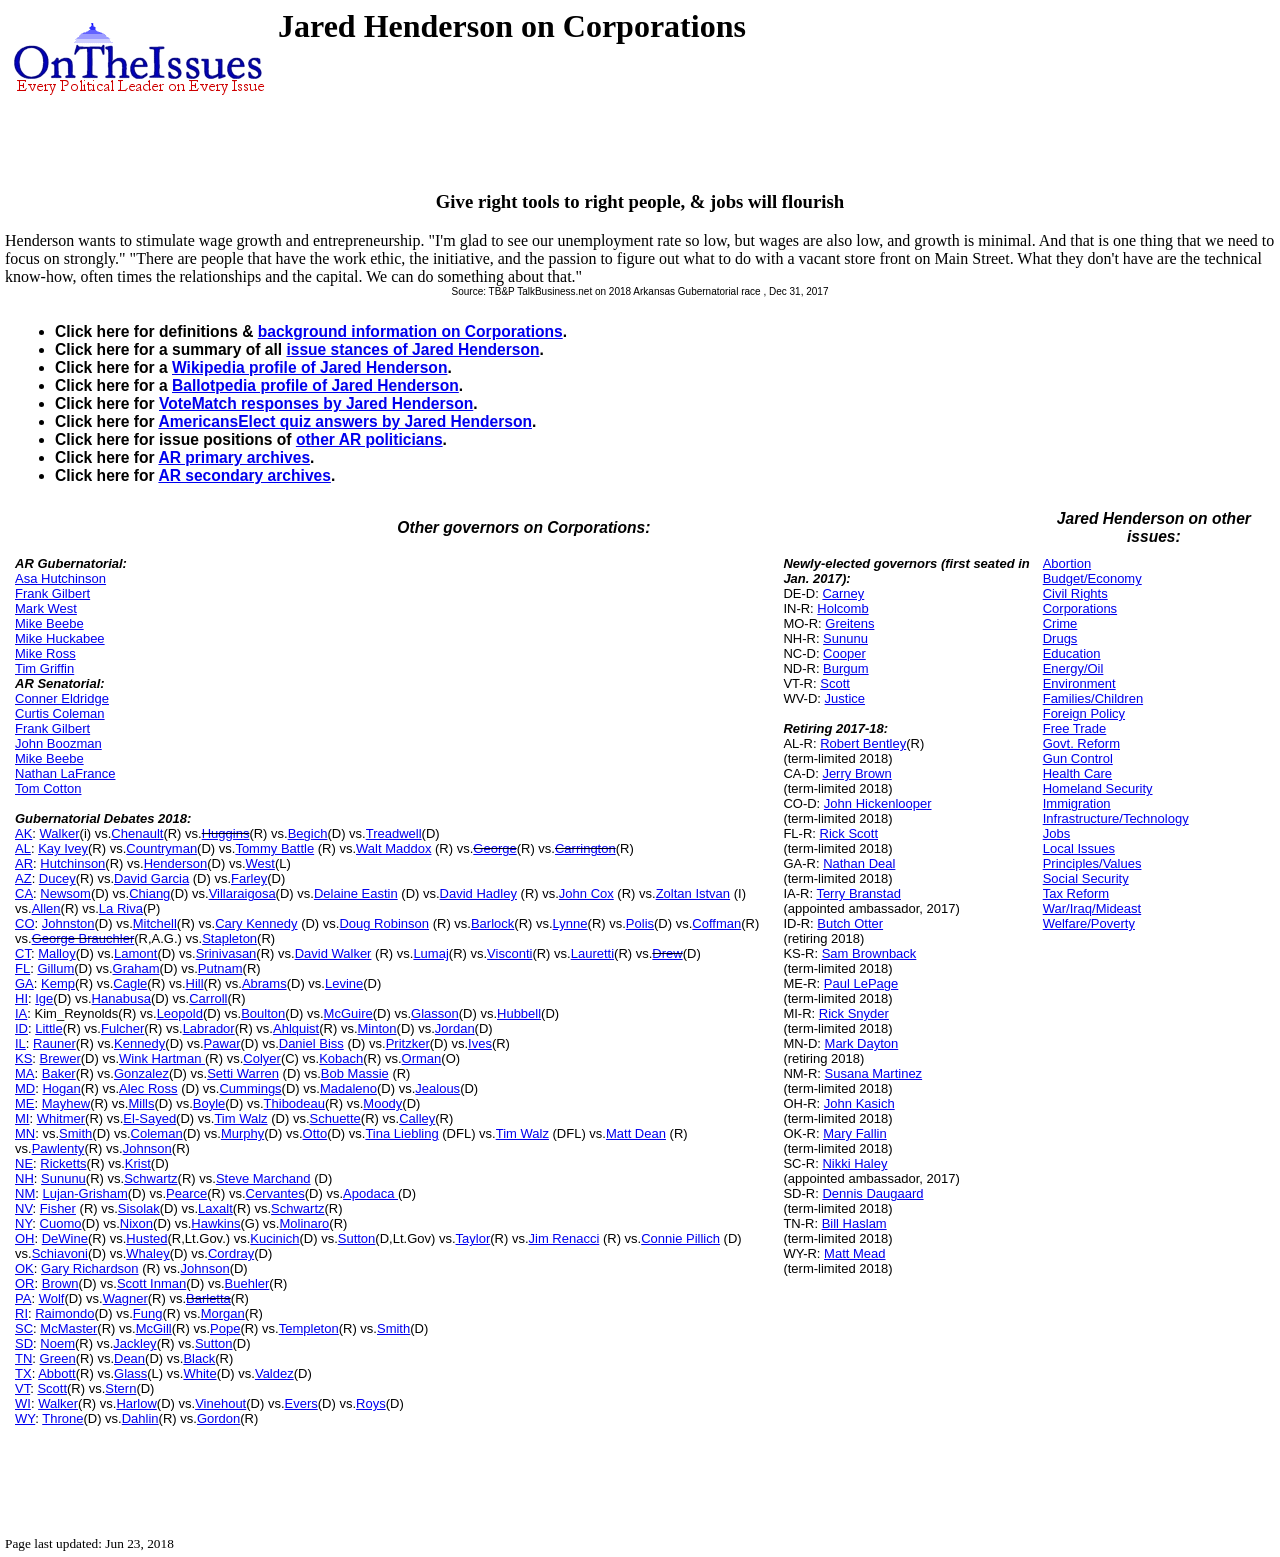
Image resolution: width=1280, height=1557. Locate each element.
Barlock (492, 923)
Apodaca (370, 1193)
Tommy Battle (274, 848)
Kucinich (274, 1238)
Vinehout (220, 1403)
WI (23, 1403)
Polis (640, 923)
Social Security (1086, 878)
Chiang (149, 893)
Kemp (58, 983)
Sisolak (139, 1208)
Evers (301, 1403)
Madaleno (348, 1088)
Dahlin (140, 1418)
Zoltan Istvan (693, 893)
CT (23, 953)
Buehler (247, 1283)
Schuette (335, 1118)
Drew (667, 953)
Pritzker (408, 1043)
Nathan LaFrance (65, 773)
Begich (308, 833)
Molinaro (304, 1223)
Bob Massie (355, 1073)
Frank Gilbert (52, 593)
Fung (148, 1313)
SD (24, 1343)
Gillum (55, 968)
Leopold (180, 1013)
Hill (195, 983)
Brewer (60, 1058)
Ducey (57, 878)
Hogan (61, 1088)
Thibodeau (294, 1103)
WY (25, 1418)
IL (20, 1043)
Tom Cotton (48, 788)
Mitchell (155, 923)
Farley (249, 878)
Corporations (1080, 608)
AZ (23, 878)
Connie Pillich (680, 1238)
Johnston (68, 923)
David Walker (333, 953)
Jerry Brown (856, 773)
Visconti (509, 953)
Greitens (849, 623)
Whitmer (61, 1118)
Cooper (844, 653)
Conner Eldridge (62, 698)
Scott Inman (151, 1283)
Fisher (58, 1208)
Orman (422, 1058)
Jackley (134, 1343)
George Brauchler (83, 938)
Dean (129, 1358)
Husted (146, 1238)
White (199, 1373)
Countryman (161, 848)
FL (22, 968)
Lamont (135, 953)
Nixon (136, 1223)
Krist (138, 1163)
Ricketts (63, 1163)
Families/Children (1093, 698)
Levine (344, 983)
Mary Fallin (855, 1133)
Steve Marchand (263, 1178)
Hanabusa (121, 998)
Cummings (250, 1088)
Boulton (263, 1013)
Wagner (125, 1298)
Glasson (435, 1013)
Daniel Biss (311, 1043)
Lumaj (430, 953)
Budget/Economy (1092, 578)
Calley (417, 1118)
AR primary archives (234, 457)
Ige (44, 998)
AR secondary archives (244, 475)
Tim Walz (240, 1118)
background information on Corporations (410, 331)
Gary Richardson (90, 1268)
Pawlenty (58, 1148)
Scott (52, 1388)
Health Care (1077, 773)
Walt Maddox (393, 848)
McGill (154, 1328)
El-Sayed (149, 1118)
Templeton (309, 1328)
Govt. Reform (1081, 743)
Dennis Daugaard (872, 1193)
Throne (62, 1418)
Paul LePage (861, 983)
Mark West (46, 608)
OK (24, 1268)
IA (21, 1013)
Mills (141, 1103)
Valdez (274, 1373)
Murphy (242, 1133)
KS (23, 1058)
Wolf (52, 1298)
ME (25, 1103)
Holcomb (842, 608)
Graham (136, 968)
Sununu (63, 1178)
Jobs (1056, 833)
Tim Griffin (44, 668)
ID (21, 1028)
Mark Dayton (862, 1043)
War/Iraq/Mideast (1092, 908)
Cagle (130, 983)
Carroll (208, 998)
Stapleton (229, 938)
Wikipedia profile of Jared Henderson (309, 367)
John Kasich (859, 1103)
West (260, 863)
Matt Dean (636, 1133)
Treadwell (394, 833)
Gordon (218, 1418)
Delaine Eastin (356, 893)
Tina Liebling (401, 1133)
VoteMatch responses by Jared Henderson (316, 403)
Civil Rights (1075, 593)
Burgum (846, 668)
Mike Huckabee (60, 638)
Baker (59, 1073)
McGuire (348, 1013)
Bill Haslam (854, 1223)
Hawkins (215, 1223)
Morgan (223, 1313)
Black (199, 1358)
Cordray (231, 1253)
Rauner (54, 1043)
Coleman (157, 1133)
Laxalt (215, 1208)
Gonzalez (141, 1073)
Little (48, 1028)
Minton (377, 1028)
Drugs (1060, 638)
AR (24, 863)
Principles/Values (1092, 863)
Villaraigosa (242, 893)
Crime (1060, 623)
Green (58, 1358)
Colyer (262, 1058)
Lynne (570, 923)
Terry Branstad (858, 893)
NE (24, 1163)
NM (25, 1193)
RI (21, 1313)
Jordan (455, 1028)
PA (23, 1298)
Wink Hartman (162, 1058)
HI (21, 998)
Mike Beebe (49, 623)
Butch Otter (850, 923)
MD (25, 1088)
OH (25, 1238)
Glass (130, 1373)
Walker (60, 833)
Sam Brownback (869, 953)
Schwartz (150, 1178)
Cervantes (275, 1193)
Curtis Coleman (60, 713)
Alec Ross (148, 1088)
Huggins (226, 833)
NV (24, 1208)
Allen (46, 908)
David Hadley (478, 893)
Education (1072, 653)
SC (24, 1328)
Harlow (136, 1403)
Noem (57, 1343)
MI (22, 1118)
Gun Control (1078, 758)
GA (24, 983)
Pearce (186, 1193)
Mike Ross (45, 653)
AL (23, 848)
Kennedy (139, 1043)
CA (24, 893)
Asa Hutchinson (60, 578)
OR (25, 1283)
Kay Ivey (63, 848)
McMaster (68, 1328)
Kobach (341, 1058)
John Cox (586, 893)
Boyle (209, 1103)
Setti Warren (243, 1073)
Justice (845, 698)
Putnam (220, 968)
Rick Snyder (854, 1013)
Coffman (716, 923)
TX (23, 1373)
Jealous (437, 1088)
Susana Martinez (874, 1073)
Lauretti (592, 953)
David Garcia (151, 878)
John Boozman (58, 743)
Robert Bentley (863, 743)
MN (25, 1133)
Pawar (222, 1043)
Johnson (147, 1148)
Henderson (176, 863)
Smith (75, 1133)
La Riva (121, 908)
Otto (315, 1133)
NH (24, 1178)
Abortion (1067, 563)
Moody (382, 1103)
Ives (480, 1043)
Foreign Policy (1084, 713)
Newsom (65, 893)
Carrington (585, 848)
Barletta (208, 1298)
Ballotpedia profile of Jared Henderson (315, 385)
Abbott (57, 1373)
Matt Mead (854, 1253)
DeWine (65, 1238)
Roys (371, 1403)
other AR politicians (369, 439)
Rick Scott (849, 833)
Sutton (357, 1238)
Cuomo (61, 1223)
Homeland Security (1098, 788)
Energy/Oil (1073, 668)
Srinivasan (226, 953)
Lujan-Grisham (84, 1193)
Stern (120, 1388)
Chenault (137, 833)
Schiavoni (60, 1253)
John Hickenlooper (878, 803)
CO (25, 923)
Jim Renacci (564, 1238)
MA (25, 1073)
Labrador (209, 1028)
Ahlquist (296, 1028)
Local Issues (1079, 848)
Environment (1079, 683)
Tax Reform (1076, 893)
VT (22, 1388)
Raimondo (64, 1313)
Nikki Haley (854, 1163)
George (494, 848)
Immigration (1077, 803)
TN (23, 1358)
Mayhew (66, 1103)
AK (23, 833)
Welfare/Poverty (1089, 923)
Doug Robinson (384, 923)
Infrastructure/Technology (1116, 818)
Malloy (57, 953)
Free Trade (1075, 728)
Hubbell (519, 1013)
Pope (225, 1328)
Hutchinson (72, 863)
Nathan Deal (859, 863)
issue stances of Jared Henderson (412, 349)
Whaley (147, 1253)
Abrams (264, 983)
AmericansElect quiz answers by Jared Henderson (345, 421)
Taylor (473, 1238)
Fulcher (122, 1028)
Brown (60, 1283)
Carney (843, 593)
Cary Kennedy (256, 923)
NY (23, 1223)
